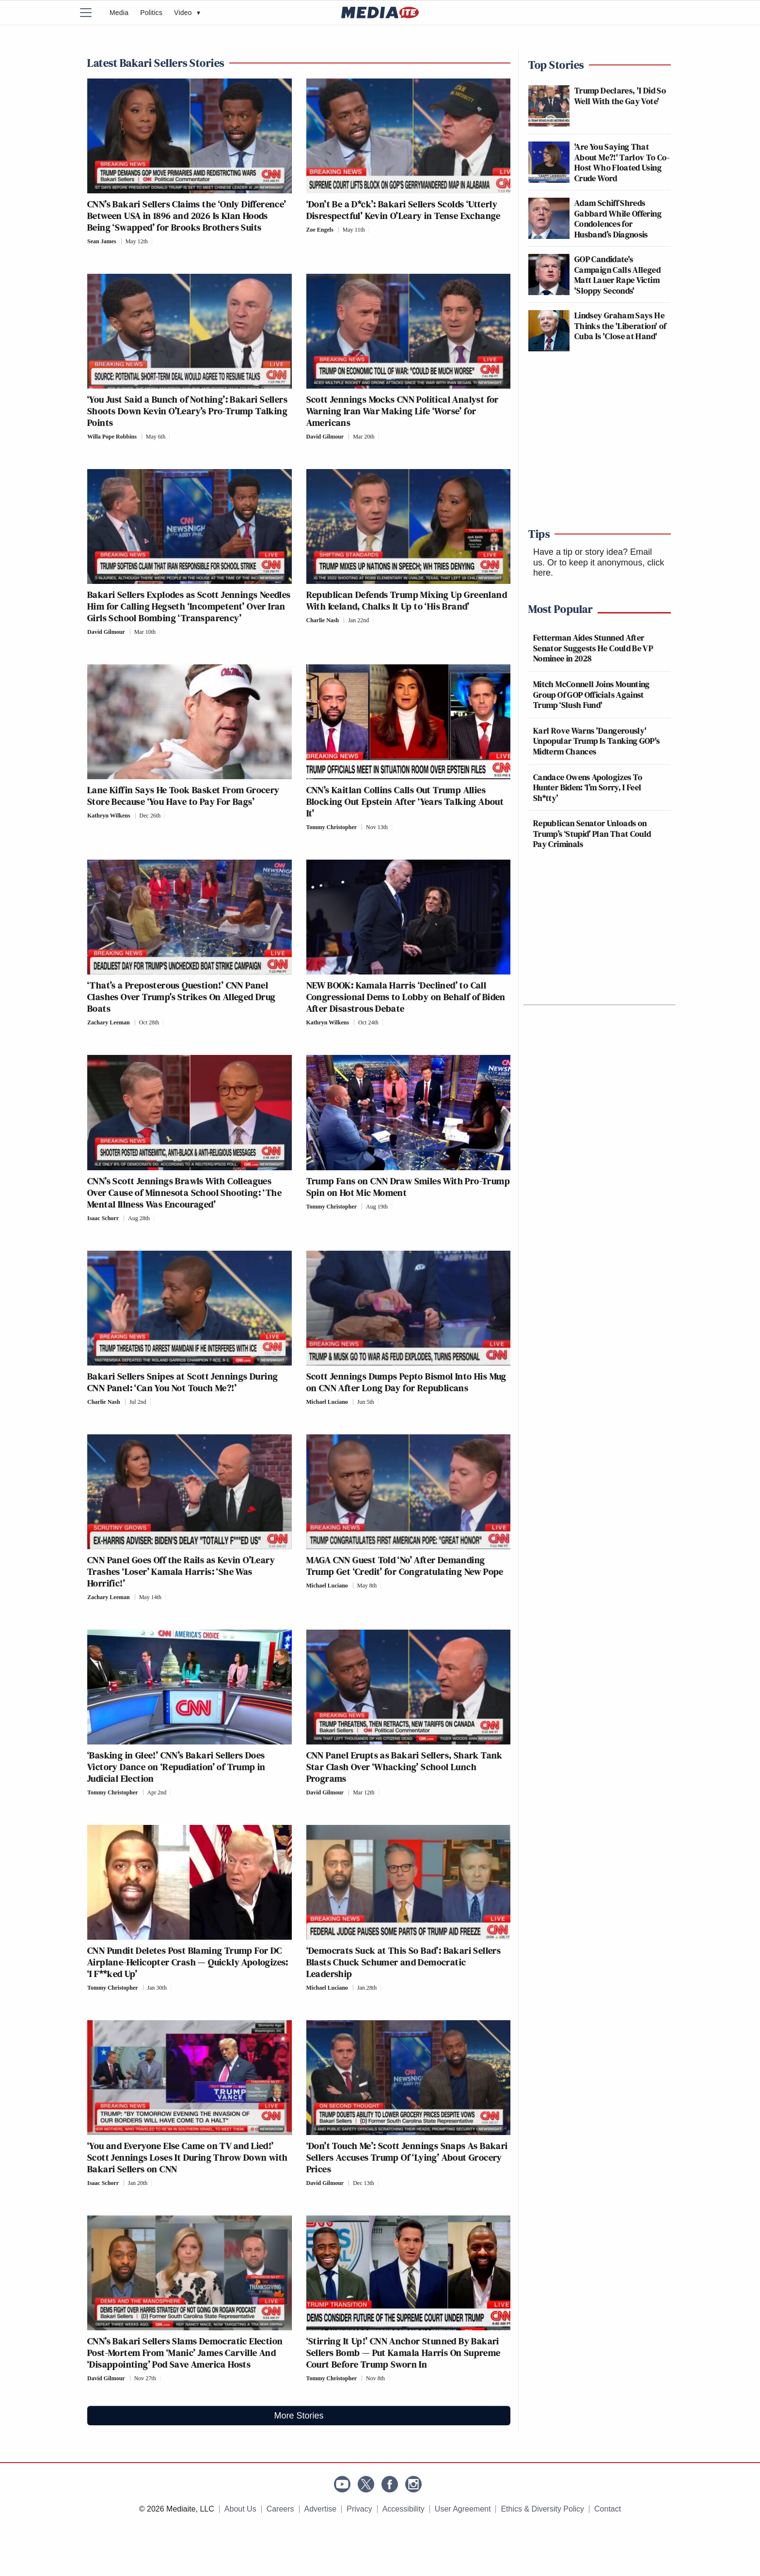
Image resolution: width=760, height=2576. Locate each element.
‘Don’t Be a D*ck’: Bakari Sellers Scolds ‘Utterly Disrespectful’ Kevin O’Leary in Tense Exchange (403, 209)
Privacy (359, 2509)
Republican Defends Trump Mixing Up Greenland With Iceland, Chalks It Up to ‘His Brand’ (406, 600)
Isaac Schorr (103, 1218)
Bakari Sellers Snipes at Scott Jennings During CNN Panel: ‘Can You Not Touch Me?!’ (182, 1382)
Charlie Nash (322, 620)
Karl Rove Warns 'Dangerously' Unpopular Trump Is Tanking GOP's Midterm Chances (596, 740)
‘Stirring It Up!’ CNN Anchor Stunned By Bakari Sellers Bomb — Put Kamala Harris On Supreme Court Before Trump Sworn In (403, 2352)
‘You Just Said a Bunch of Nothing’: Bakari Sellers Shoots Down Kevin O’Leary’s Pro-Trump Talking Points (187, 411)
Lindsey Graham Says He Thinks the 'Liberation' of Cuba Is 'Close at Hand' (620, 325)
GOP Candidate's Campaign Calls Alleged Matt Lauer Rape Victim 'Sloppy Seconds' (617, 275)
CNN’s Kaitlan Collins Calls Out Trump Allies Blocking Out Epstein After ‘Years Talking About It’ (405, 801)
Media (119, 12)
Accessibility (403, 2509)
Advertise (320, 2509)
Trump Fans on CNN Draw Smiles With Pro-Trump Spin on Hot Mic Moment (408, 1186)
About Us (240, 2509)
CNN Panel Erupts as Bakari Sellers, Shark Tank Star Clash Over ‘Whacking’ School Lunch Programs (404, 1766)
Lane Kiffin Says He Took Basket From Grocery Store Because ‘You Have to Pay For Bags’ (183, 795)
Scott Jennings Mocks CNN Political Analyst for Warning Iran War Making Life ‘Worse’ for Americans (402, 411)
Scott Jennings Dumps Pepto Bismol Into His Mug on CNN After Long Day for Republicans (406, 1382)
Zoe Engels (319, 229)
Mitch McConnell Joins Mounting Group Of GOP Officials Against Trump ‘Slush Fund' (591, 694)
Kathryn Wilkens (108, 815)
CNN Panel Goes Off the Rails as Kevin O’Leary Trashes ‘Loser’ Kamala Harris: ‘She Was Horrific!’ (181, 1571)
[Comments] (155, 241)
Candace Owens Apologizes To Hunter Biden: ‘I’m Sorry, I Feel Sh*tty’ (588, 787)
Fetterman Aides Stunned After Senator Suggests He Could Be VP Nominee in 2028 (593, 647)
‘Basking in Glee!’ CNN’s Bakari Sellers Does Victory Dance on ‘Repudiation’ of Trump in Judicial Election (176, 1766)
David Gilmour (325, 436)
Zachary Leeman (108, 1022)
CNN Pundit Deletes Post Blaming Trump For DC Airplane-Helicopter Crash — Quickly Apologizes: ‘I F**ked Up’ (187, 1962)
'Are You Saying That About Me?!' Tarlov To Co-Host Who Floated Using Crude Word (621, 162)
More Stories (298, 2415)
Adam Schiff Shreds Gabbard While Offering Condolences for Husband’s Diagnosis (618, 218)
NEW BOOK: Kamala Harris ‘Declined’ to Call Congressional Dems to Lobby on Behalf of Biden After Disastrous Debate (406, 996)
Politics (151, 12)
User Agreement (463, 2509)
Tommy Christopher (331, 827)
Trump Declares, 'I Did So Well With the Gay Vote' (620, 95)
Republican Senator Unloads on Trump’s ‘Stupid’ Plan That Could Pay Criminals (592, 833)
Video (187, 12)
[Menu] (91, 12)
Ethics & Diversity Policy (542, 2509)
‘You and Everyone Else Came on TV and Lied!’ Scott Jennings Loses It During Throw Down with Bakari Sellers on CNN (187, 2157)
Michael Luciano (327, 1401)
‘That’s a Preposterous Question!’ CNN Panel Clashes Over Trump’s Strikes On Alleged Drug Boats (181, 996)
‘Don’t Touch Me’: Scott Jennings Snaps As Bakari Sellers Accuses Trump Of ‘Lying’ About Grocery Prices (407, 2157)
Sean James (101, 241)
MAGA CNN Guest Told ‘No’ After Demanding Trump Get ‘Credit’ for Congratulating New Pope (405, 1565)
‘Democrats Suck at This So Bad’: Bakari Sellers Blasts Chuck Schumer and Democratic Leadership (403, 1962)
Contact (607, 2509)
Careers (280, 2509)
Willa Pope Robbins (112, 436)
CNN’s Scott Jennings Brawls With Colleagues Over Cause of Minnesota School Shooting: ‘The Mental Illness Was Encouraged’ (184, 1192)
